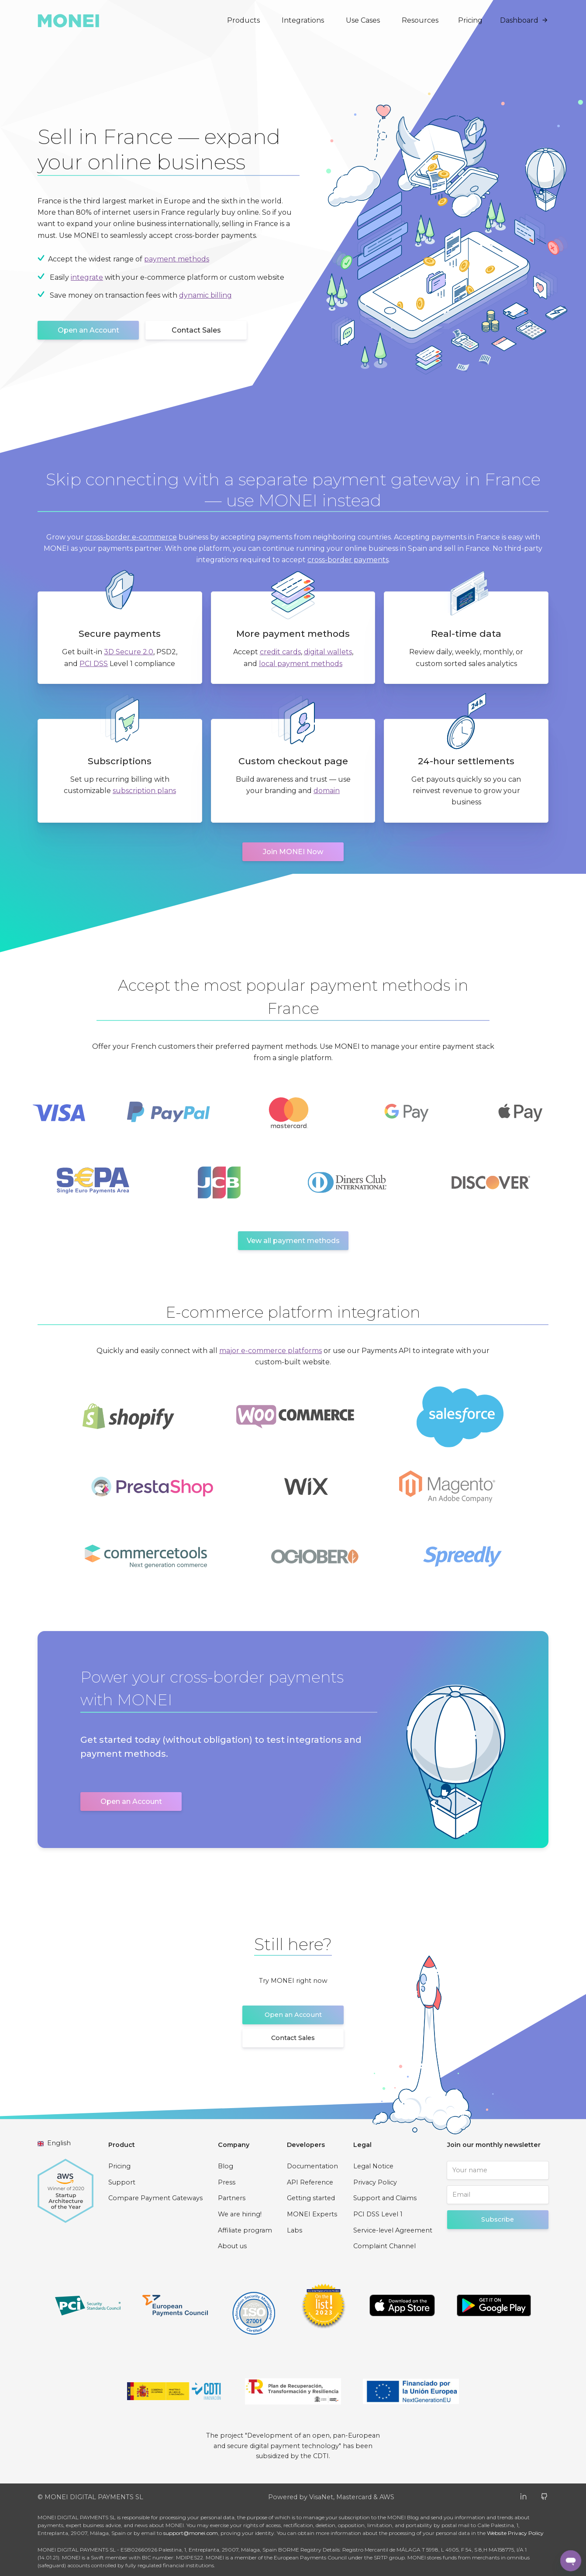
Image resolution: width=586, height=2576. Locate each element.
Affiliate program (245, 2230)
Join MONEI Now (293, 852)
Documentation (312, 2166)
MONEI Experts (312, 2214)
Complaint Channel (384, 2246)
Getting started (311, 2198)
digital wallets (328, 652)
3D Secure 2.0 (128, 652)
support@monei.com (190, 2533)
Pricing (470, 20)
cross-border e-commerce (131, 537)
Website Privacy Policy (515, 2533)
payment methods (176, 259)
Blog (225, 2166)
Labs (294, 2230)
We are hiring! (240, 2214)
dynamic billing (205, 295)
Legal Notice (373, 2166)
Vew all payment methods (293, 1240)
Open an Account (88, 330)
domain (327, 791)
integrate (87, 277)
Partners (231, 2198)
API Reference (310, 2182)
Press (226, 2182)
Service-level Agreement (392, 2230)
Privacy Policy (375, 2182)
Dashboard (524, 20)
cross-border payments (348, 560)
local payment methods (300, 663)
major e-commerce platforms (270, 1350)
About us (232, 2246)
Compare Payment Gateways (155, 2198)
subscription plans (144, 791)
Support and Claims (385, 2198)
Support (121, 2182)
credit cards (280, 652)
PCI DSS (93, 663)
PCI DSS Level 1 (378, 2214)
